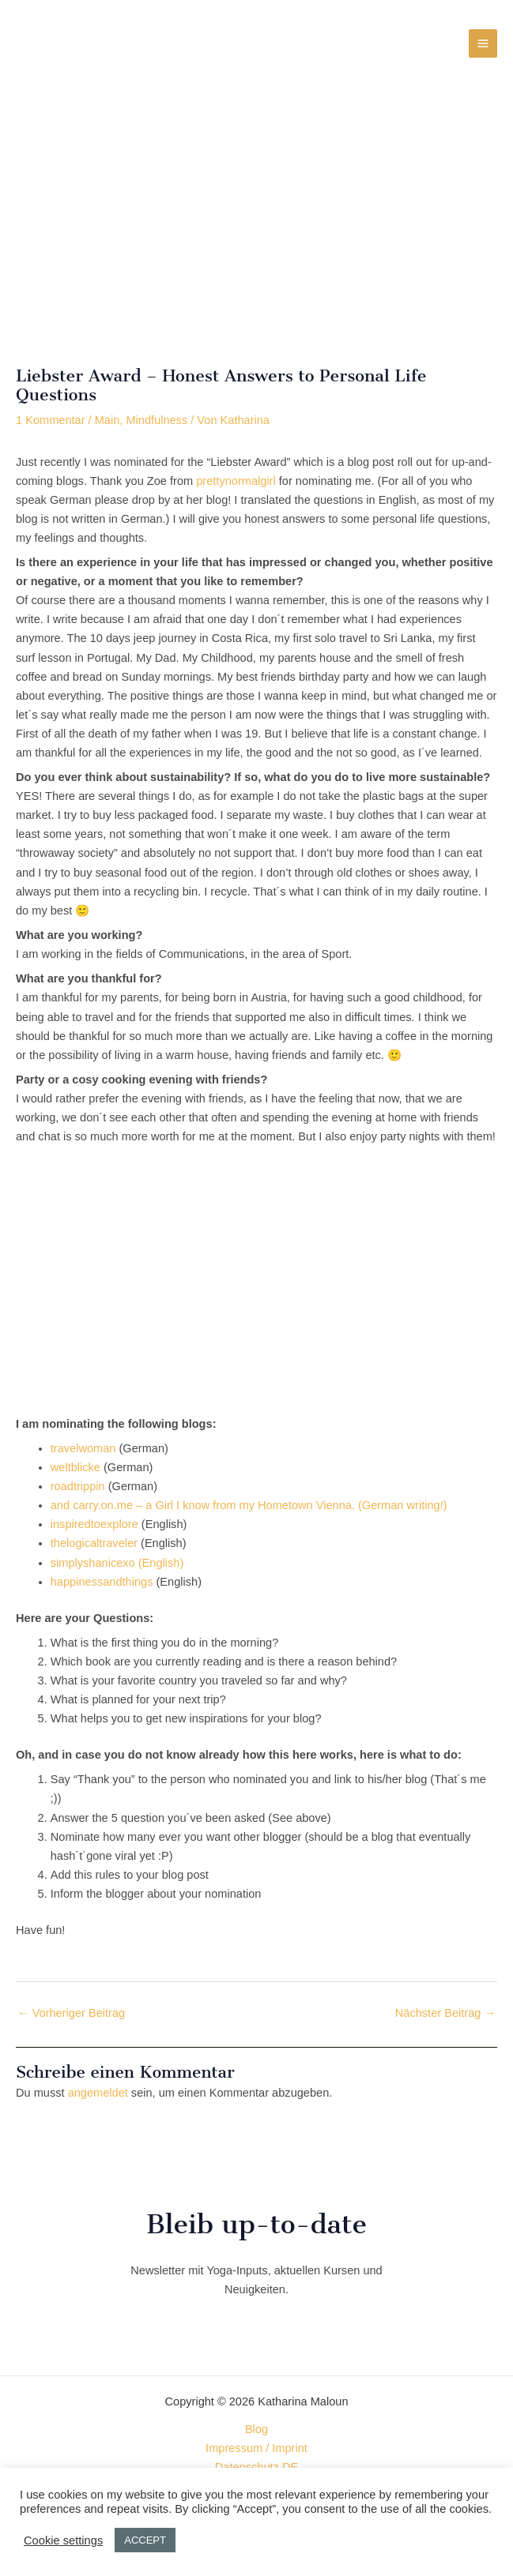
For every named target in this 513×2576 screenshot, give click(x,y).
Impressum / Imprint (256, 2448)
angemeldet (98, 2092)
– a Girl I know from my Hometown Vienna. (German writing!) (290, 1505)
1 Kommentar (50, 420)
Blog (256, 2429)
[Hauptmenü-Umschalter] (483, 43)
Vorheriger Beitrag (71, 2013)
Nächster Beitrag (445, 2013)
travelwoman (83, 1448)
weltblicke (75, 1467)
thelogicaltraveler (94, 1543)
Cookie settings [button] (63, 2540)
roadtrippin (78, 1486)
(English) (159, 1562)
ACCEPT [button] (145, 2540)
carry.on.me (103, 1505)
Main (107, 420)
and (62, 1505)
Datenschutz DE (256, 2467)
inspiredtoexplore (94, 1524)
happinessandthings (102, 1581)
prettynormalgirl (235, 481)
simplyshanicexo (93, 1562)
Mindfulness (156, 420)
